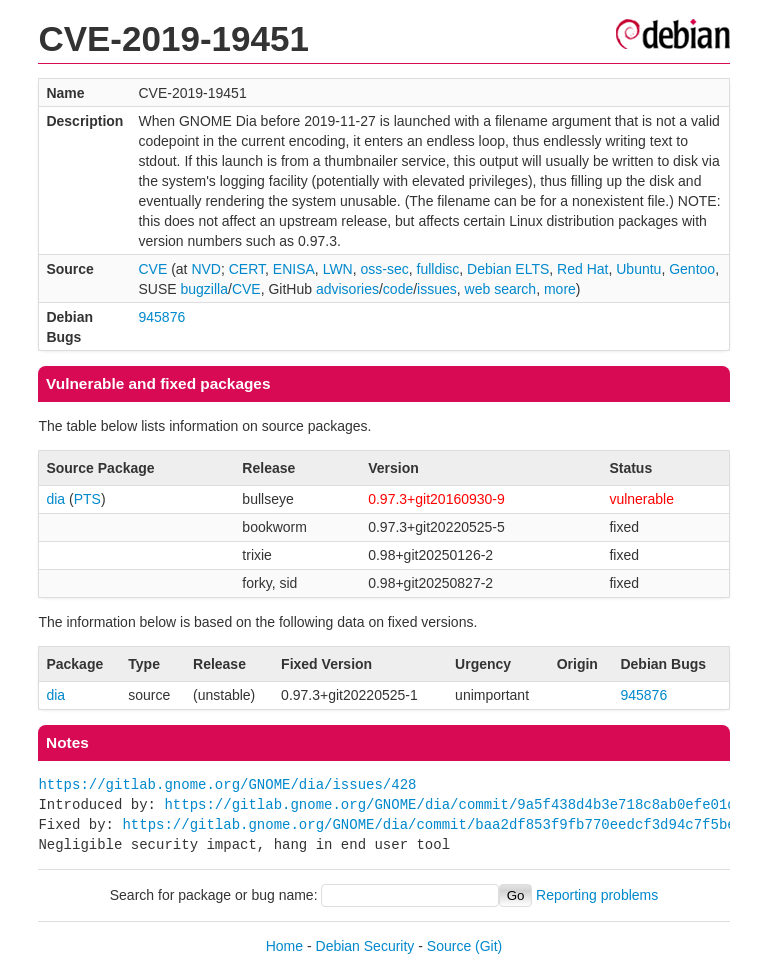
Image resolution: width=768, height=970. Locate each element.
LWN (338, 269)
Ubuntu (638, 269)
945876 (161, 317)
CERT (247, 269)
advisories (347, 289)
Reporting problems (597, 895)
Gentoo (692, 269)
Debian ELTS (508, 269)
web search (501, 289)
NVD (206, 269)
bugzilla (204, 289)
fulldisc (438, 269)
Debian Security (365, 946)
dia (55, 499)
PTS (87, 499)
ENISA (294, 269)
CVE (152, 269)
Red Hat (582, 269)
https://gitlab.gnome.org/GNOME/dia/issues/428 (227, 784)
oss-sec (385, 269)
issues (437, 289)
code (398, 289)
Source (449, 946)
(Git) (488, 946)
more (560, 289)
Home (284, 946)
